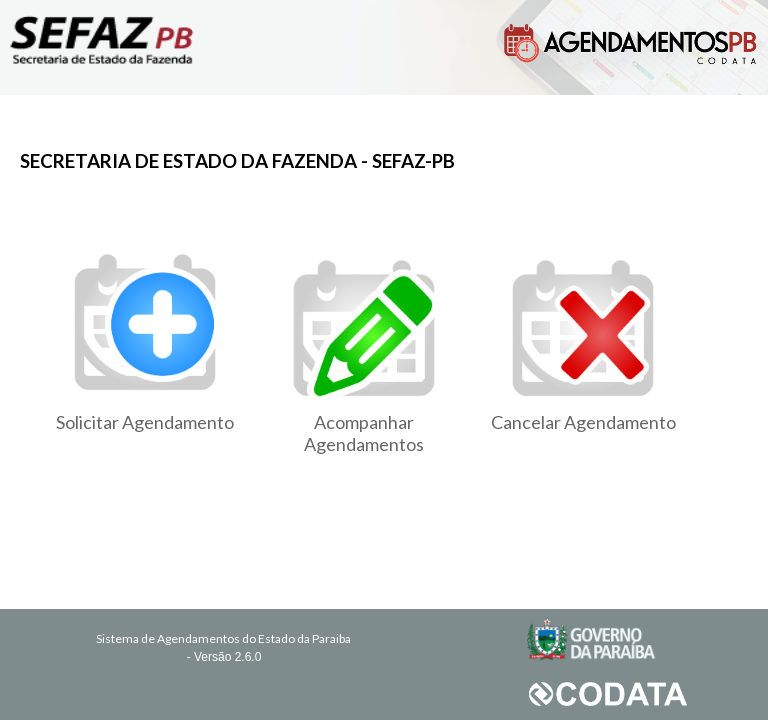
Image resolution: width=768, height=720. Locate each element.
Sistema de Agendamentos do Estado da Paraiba (223, 638)
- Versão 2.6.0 (224, 657)
